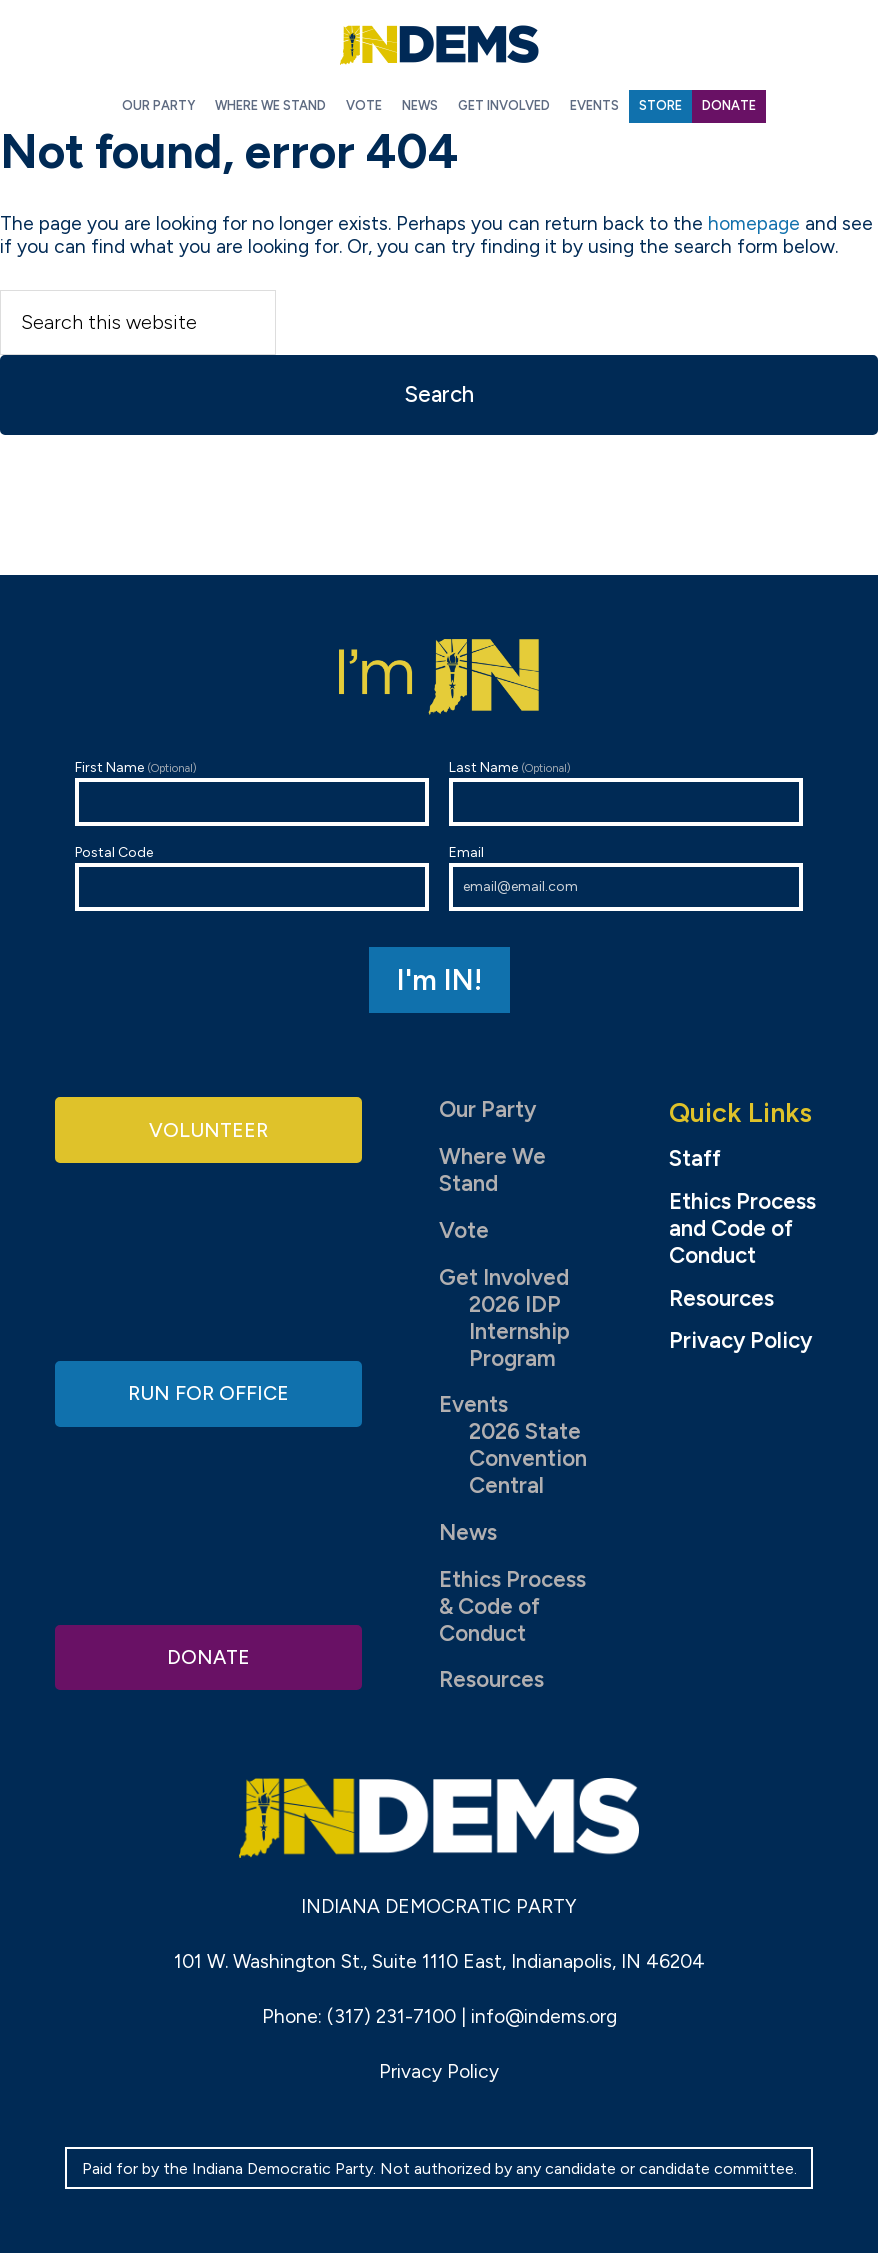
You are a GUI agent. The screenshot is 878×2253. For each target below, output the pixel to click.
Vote (464, 1230)
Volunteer (209, 1131)
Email (626, 877)
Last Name (626, 792)
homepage (754, 223)
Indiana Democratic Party (439, 45)
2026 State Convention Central (528, 1458)
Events (473, 1404)
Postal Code (252, 877)
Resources (491, 1679)
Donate (209, 1654)
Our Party (487, 1109)
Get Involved (504, 1277)
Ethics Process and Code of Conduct (742, 1229)
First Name (252, 792)
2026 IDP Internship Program (519, 1331)
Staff (695, 1159)
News (468, 1532)
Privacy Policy (740, 1341)
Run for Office (209, 1392)
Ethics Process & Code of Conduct (512, 1606)
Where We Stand (492, 1170)
